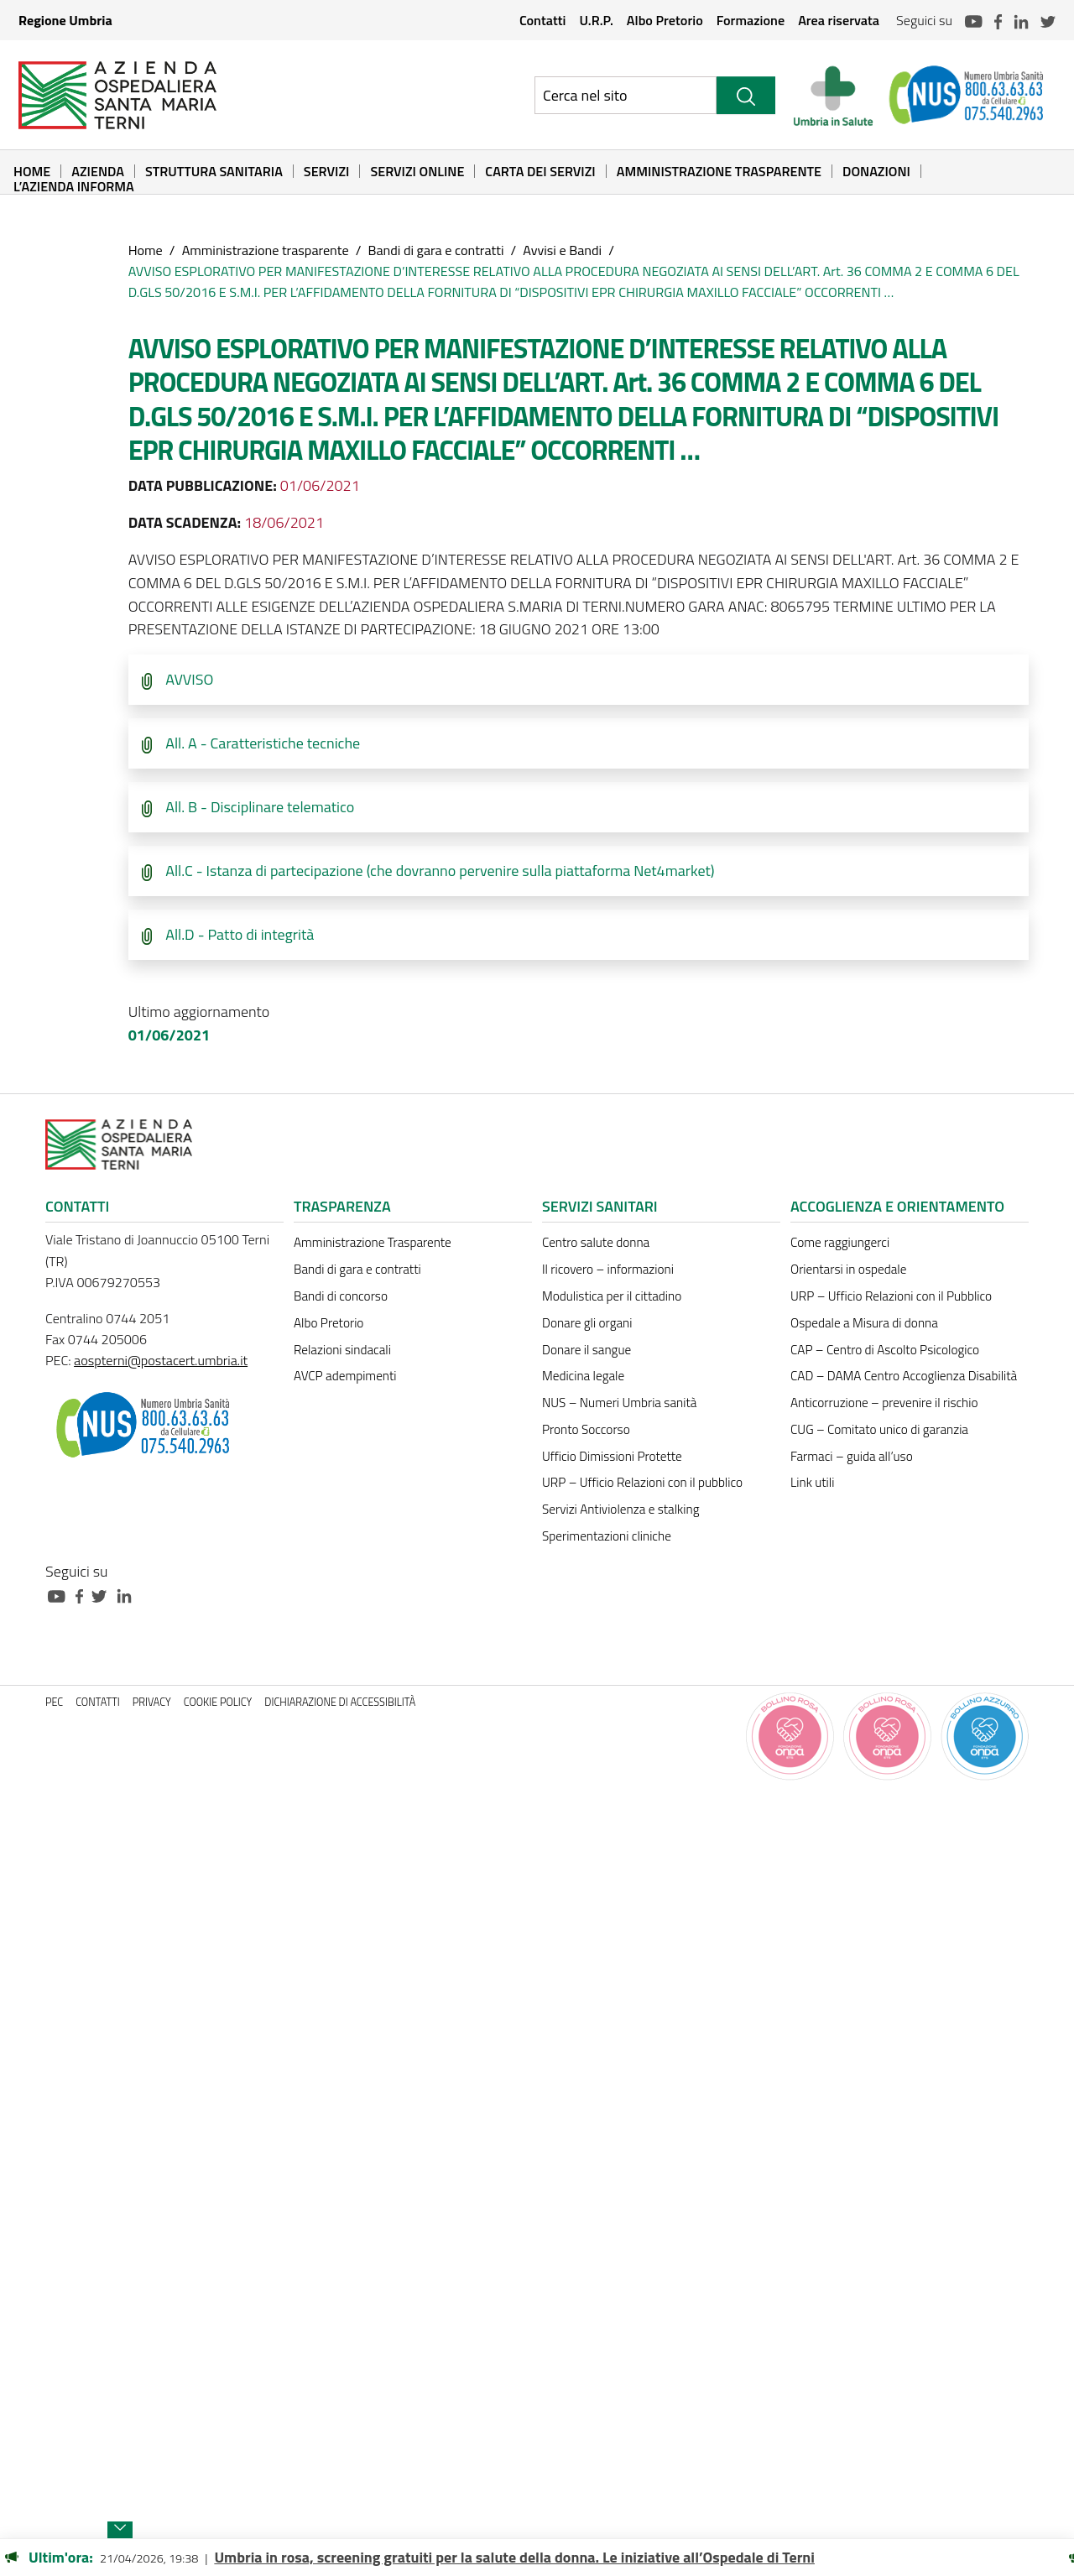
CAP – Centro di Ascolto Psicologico (884, 1349)
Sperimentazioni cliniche (606, 1536)
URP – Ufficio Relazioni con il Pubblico (891, 1296)
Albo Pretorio (665, 20)
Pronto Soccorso (586, 1429)
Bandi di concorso (341, 1296)
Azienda (97, 171)
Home (31, 171)
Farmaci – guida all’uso (851, 1456)
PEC (54, 1702)
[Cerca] (746, 95)
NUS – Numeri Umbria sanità (619, 1402)
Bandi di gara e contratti (435, 250)
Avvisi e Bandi (562, 250)
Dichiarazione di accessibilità (339, 1702)
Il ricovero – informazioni (608, 1269)
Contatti (542, 20)
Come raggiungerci (839, 1242)
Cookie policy (218, 1702)
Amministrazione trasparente (265, 250)
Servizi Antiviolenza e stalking (620, 1509)
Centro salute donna (595, 1242)
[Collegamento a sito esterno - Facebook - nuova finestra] (83, 1594)
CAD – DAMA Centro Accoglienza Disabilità (903, 1375)
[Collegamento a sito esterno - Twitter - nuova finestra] (103, 1594)
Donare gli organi (587, 1322)
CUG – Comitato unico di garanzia (879, 1429)
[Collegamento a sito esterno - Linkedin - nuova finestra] (128, 1594)
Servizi (327, 171)
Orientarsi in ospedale (848, 1269)
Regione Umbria (65, 20)
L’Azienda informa (73, 186)
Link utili (812, 1482)
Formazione (751, 20)
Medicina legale (583, 1375)
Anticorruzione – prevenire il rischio (884, 1402)
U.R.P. (596, 20)
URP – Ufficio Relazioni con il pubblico (642, 1482)
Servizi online (417, 171)
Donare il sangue (586, 1349)
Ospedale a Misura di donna (864, 1322)
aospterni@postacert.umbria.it (161, 1360)
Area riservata (838, 20)
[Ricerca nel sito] (625, 95)
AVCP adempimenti (345, 1375)
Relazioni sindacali (342, 1349)
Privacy (152, 1702)
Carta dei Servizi (540, 171)
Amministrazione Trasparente (719, 171)
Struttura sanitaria (214, 171)
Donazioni (876, 171)
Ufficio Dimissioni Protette (612, 1456)
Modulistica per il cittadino (611, 1296)
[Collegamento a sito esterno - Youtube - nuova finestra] (60, 1594)
